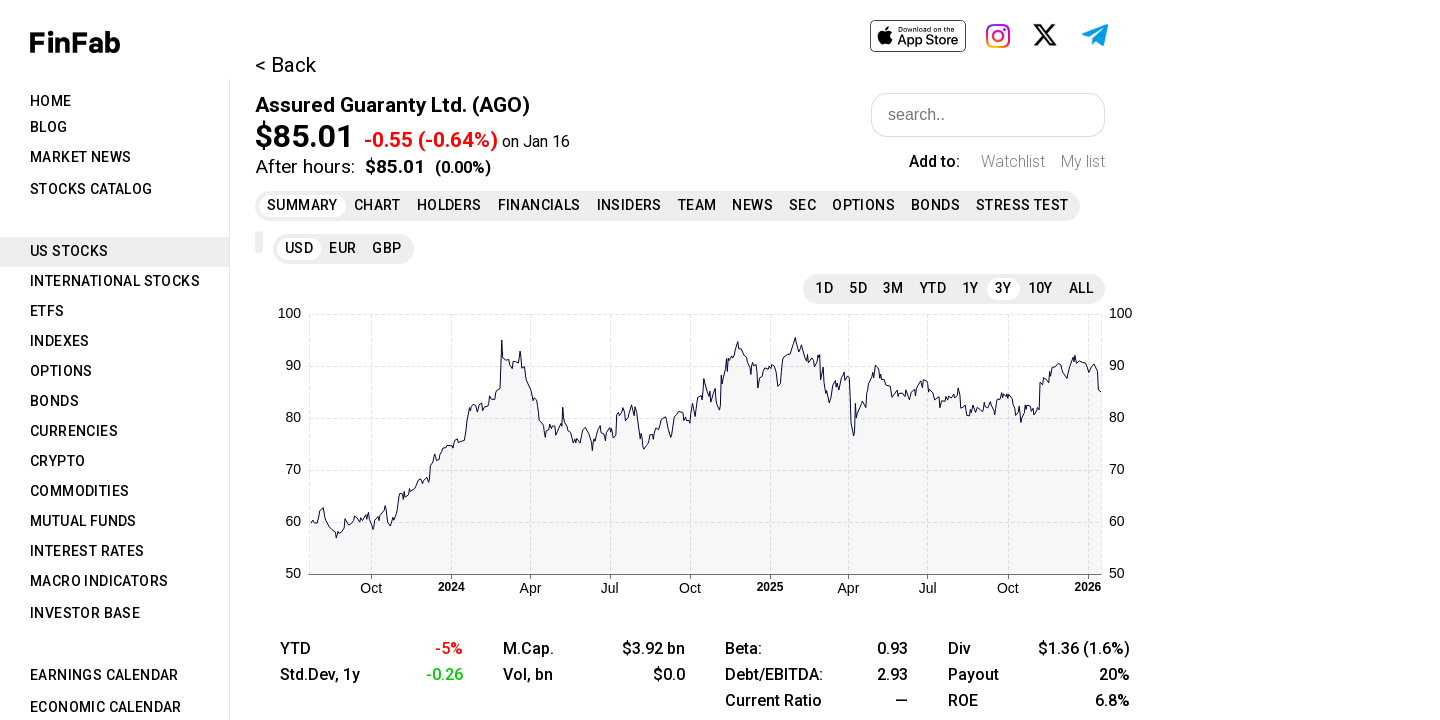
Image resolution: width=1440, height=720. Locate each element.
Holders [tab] (449, 205)
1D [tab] (824, 288)
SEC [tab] (802, 205)
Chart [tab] (377, 205)
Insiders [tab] (629, 205)
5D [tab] (858, 288)
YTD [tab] (933, 288)
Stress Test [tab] (1022, 205)
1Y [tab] (970, 288)
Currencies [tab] (74, 431)
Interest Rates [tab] (87, 551)
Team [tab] (697, 205)
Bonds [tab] (54, 401)
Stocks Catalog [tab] (91, 189)
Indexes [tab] (60, 341)
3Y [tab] (1003, 288)
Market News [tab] (80, 157)
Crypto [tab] (57, 461)
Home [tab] (51, 101)
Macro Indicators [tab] (99, 581)
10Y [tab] (1040, 288)
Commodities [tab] (79, 491)
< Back (285, 65)
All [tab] (1081, 288)
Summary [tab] (302, 205)
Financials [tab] (539, 205)
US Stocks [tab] (69, 251)
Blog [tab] (49, 127)
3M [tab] (893, 288)
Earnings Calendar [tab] (104, 675)
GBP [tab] (386, 248)
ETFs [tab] (47, 311)
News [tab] (752, 205)
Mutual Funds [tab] (83, 521)
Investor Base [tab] (85, 613)
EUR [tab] (342, 248)
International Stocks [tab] (115, 281)
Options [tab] (61, 371)
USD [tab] (299, 248)
